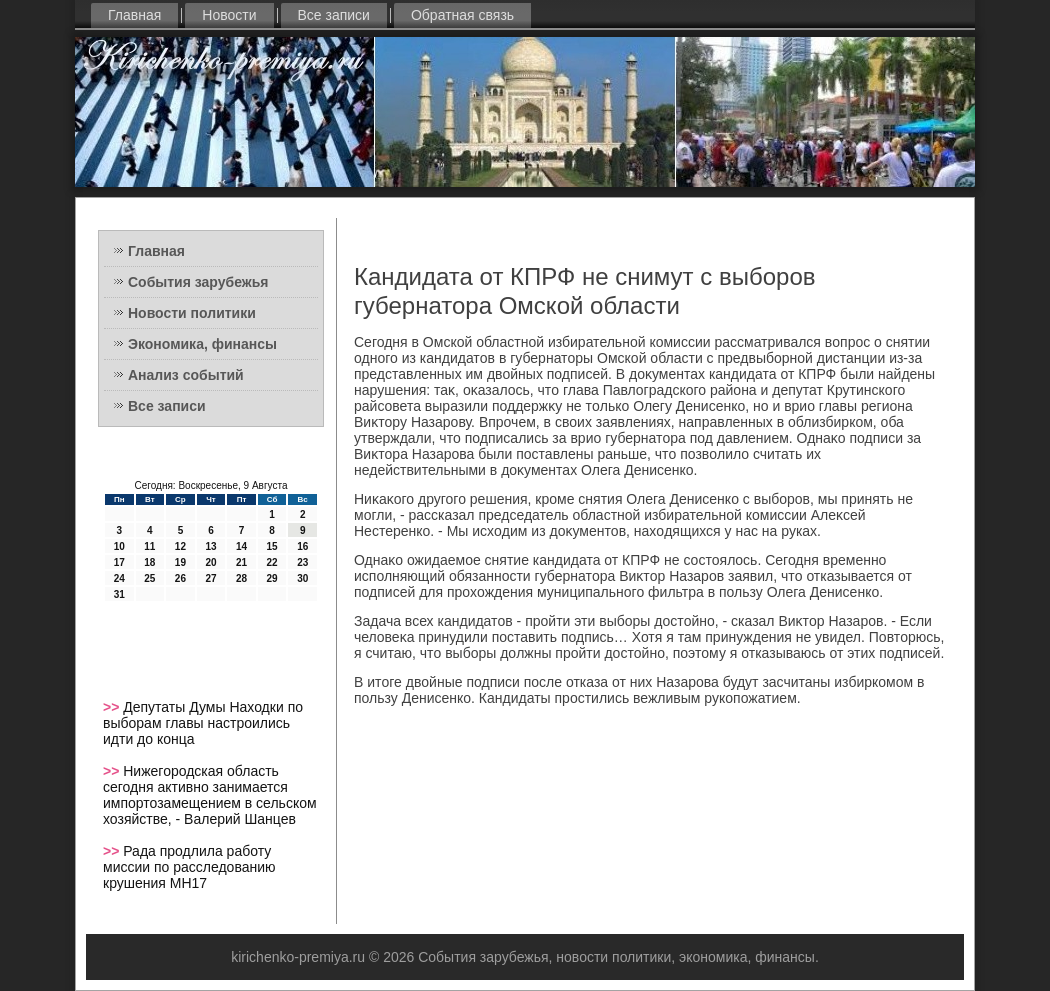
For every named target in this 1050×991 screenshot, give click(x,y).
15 (272, 546)
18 (149, 562)
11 (149, 546)
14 (241, 546)
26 (180, 578)
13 (210, 546)
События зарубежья (198, 282)
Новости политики (192, 313)
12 (180, 546)
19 (180, 562)
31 (119, 594)
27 (210, 578)
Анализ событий (186, 375)
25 (149, 578)
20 (210, 562)
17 (119, 562)
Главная (134, 15)
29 (272, 578)
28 (241, 578)
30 (302, 578)
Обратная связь (462, 15)
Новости (229, 15)
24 (119, 578)
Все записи (334, 15)
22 (272, 562)
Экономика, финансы (202, 344)
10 (119, 546)
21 (241, 562)
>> (113, 707)
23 (302, 562)
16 (302, 546)
